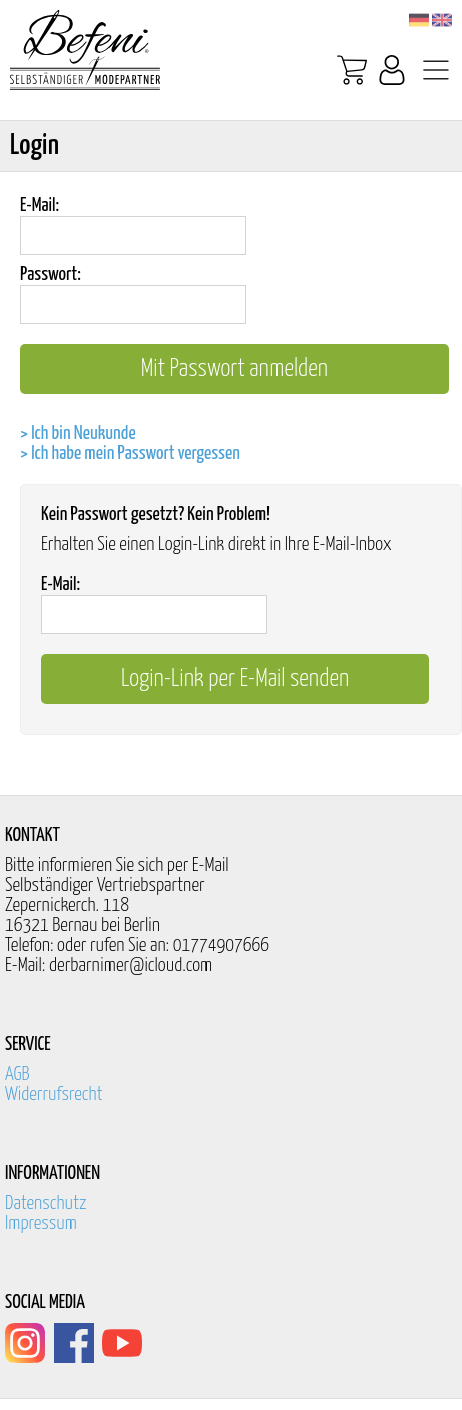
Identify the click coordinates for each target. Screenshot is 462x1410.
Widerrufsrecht (54, 1094)
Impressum (41, 1223)
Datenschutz (46, 1203)
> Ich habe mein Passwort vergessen (130, 453)
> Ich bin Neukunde (78, 433)
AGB (17, 1074)
